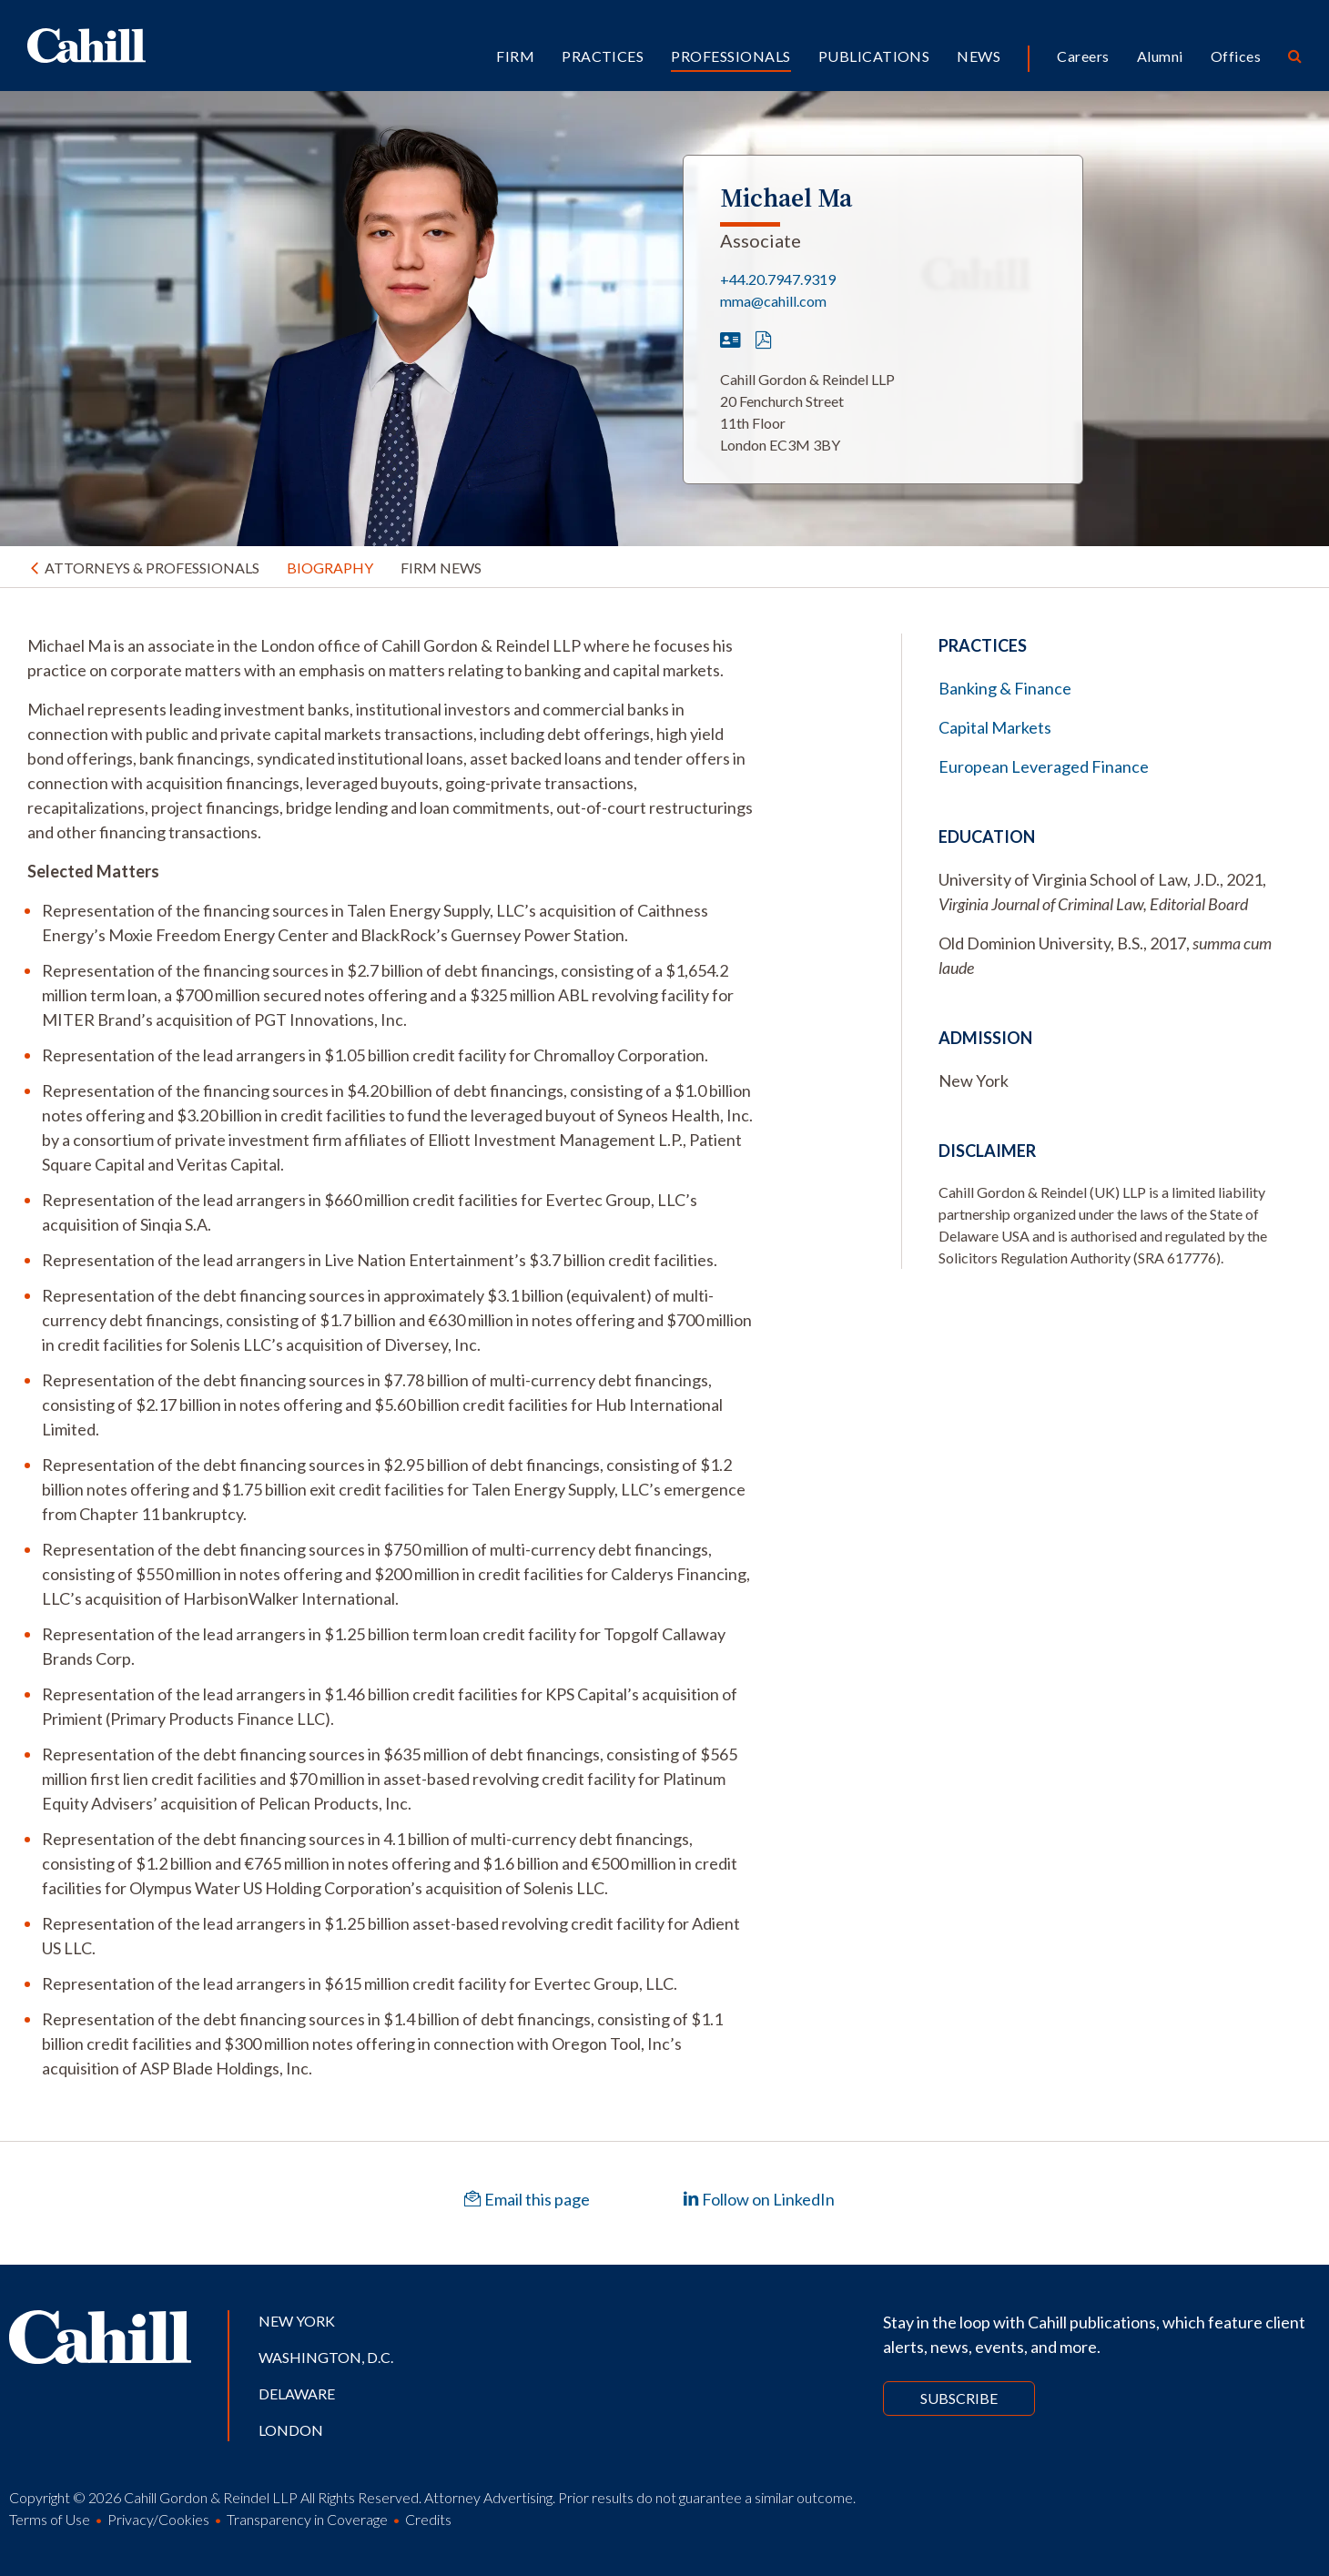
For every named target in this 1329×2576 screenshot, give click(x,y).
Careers (1083, 56)
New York (297, 2320)
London (291, 2430)
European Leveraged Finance (1043, 766)
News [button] (978, 56)
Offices (1236, 56)
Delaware (297, 2393)
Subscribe (959, 2398)
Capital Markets (994, 727)
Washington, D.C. (326, 2357)
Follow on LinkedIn (759, 2199)
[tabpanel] (391, 1357)
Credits (428, 2519)
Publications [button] (874, 56)
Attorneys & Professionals (152, 567)
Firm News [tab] (441, 567)
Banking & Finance (1004, 688)
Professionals (730, 56)
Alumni (1160, 56)
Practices (603, 56)
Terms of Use (49, 2519)
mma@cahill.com (773, 300)
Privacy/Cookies (158, 2519)
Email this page (527, 2199)
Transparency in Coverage (307, 2519)
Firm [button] (515, 56)
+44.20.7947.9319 (778, 279)
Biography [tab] (330, 567)
